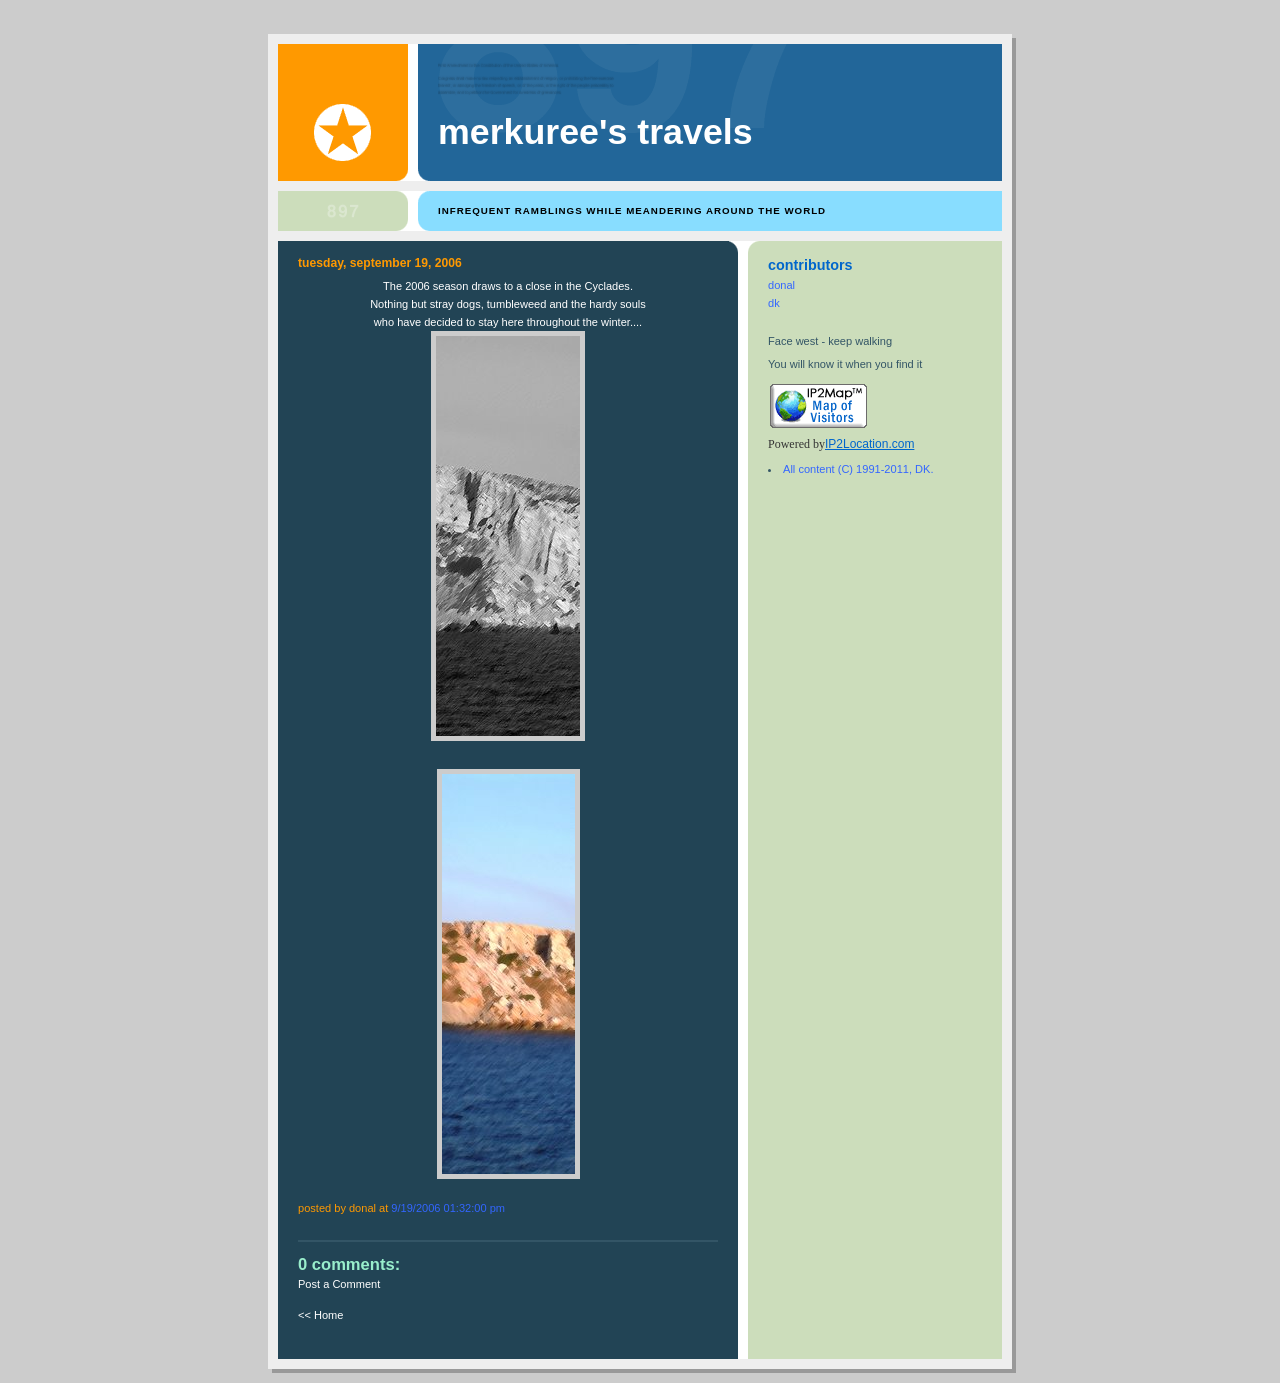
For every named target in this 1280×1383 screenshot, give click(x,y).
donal (781, 285)
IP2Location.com (869, 444)
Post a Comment (339, 1284)
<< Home (320, 1315)
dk (774, 303)
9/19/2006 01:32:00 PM (448, 1208)
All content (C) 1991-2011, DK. (858, 469)
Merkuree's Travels (595, 132)
